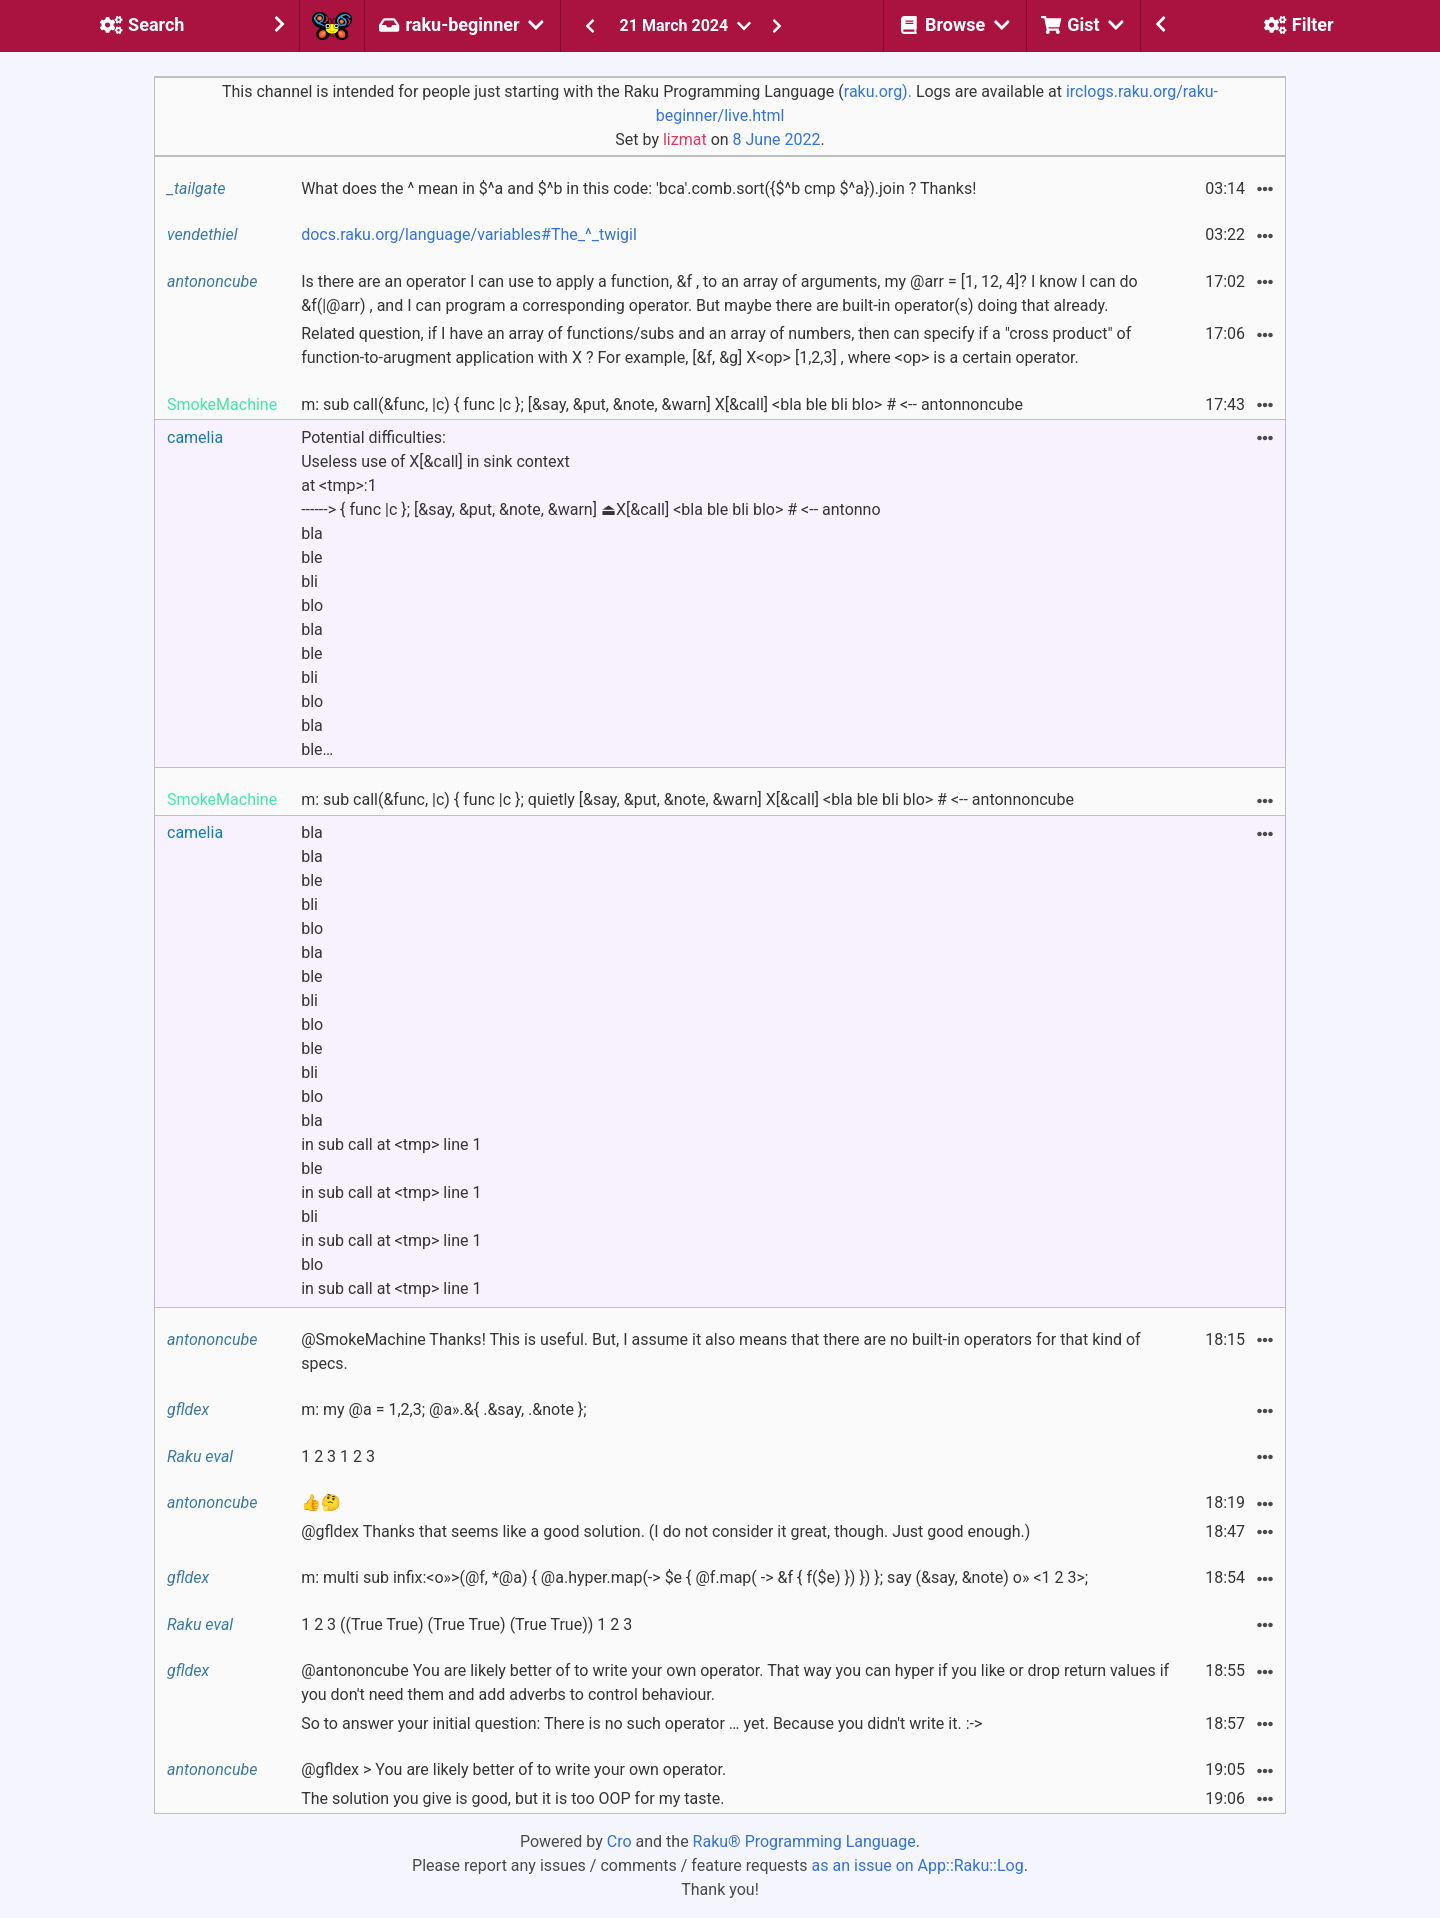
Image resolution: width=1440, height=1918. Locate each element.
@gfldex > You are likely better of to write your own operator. (513, 1769)
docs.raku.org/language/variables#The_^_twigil (469, 234)
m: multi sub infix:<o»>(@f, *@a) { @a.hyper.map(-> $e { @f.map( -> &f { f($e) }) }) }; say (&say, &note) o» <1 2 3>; (694, 1577)
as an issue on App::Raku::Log (918, 1865)
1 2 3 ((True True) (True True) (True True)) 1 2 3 (466, 1624)
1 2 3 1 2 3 (338, 1456)
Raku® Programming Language (804, 1841)
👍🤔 (321, 1502)
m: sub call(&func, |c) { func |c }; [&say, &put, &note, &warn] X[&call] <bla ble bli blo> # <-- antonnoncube (662, 404)
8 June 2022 (777, 139)
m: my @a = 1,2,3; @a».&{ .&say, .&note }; (443, 1409)
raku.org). (878, 91)
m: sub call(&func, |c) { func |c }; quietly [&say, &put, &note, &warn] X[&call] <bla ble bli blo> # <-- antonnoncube (687, 799)
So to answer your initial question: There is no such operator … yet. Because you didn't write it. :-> (641, 1723)
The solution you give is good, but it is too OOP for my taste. (512, 1798)
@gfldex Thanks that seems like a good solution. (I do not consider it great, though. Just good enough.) (665, 1531)
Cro (619, 1841)
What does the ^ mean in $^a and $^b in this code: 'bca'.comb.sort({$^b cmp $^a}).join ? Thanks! (638, 188)
